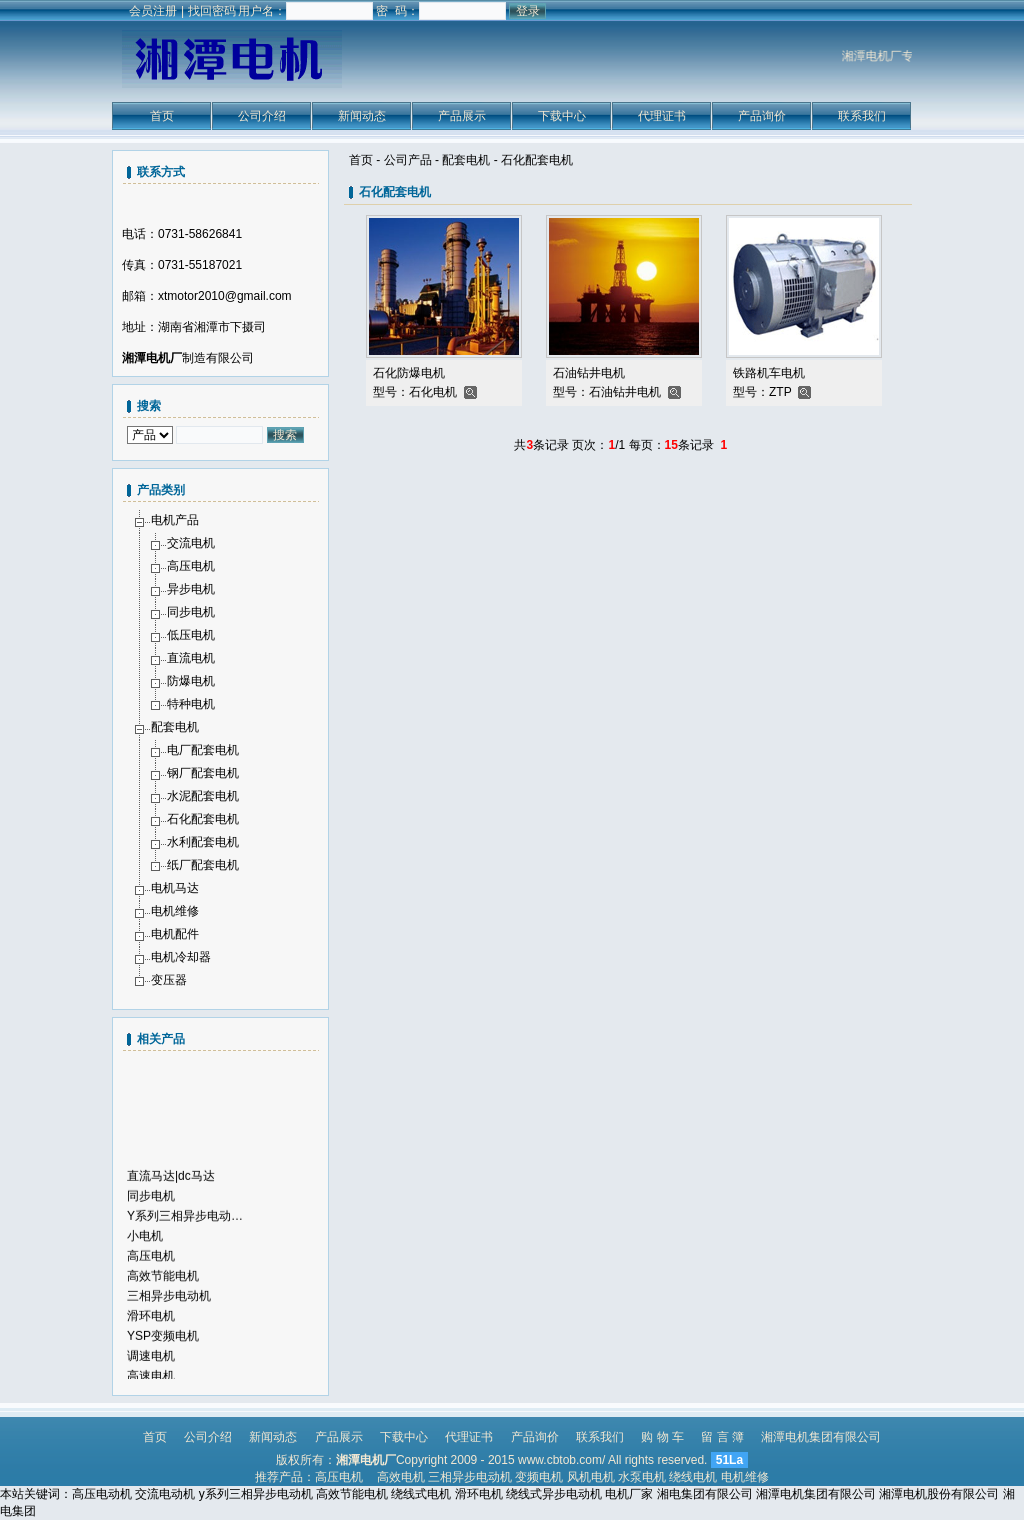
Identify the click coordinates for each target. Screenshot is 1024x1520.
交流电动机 (165, 1494)
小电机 (145, 1242)
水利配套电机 (203, 842)
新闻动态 (362, 116)
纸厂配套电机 (203, 865)
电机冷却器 (181, 957)
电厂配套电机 (203, 750)
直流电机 (191, 658)
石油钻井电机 (589, 373)
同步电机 (191, 612)
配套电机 (466, 160)
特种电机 (191, 704)
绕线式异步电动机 (554, 1494)
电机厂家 (629, 1494)
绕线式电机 (421, 1494)
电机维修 (175, 911)
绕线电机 (693, 1477)
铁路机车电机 (769, 373)
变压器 (169, 980)
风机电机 (591, 1477)
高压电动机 (102, 1494)
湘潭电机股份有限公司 (939, 1494)
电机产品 (175, 520)
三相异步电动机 (169, 1302)
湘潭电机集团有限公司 (821, 1437)
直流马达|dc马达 (171, 1182)
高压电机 (191, 566)
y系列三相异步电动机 (256, 1494)
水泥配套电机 (203, 796)
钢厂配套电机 (203, 773)
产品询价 (762, 116)
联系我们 (862, 116)
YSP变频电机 (163, 1342)
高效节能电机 (163, 1282)
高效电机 (401, 1477)
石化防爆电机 (409, 373)
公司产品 (408, 160)
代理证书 (662, 116)
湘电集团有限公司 (705, 1494)
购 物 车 (662, 1437)
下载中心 (562, 116)
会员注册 (153, 11)
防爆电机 (191, 681)
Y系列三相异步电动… (185, 1222)
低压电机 (191, 635)
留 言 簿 (722, 1437)
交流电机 (191, 543)
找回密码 (212, 11)
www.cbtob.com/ (561, 1460)
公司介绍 (262, 116)
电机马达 (175, 888)
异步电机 (191, 589)
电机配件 (175, 934)
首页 (162, 116)
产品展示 (462, 116)
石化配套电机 (537, 160)
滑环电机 (151, 1322)
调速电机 (151, 1362)
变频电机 (539, 1477)
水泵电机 (642, 1477)
